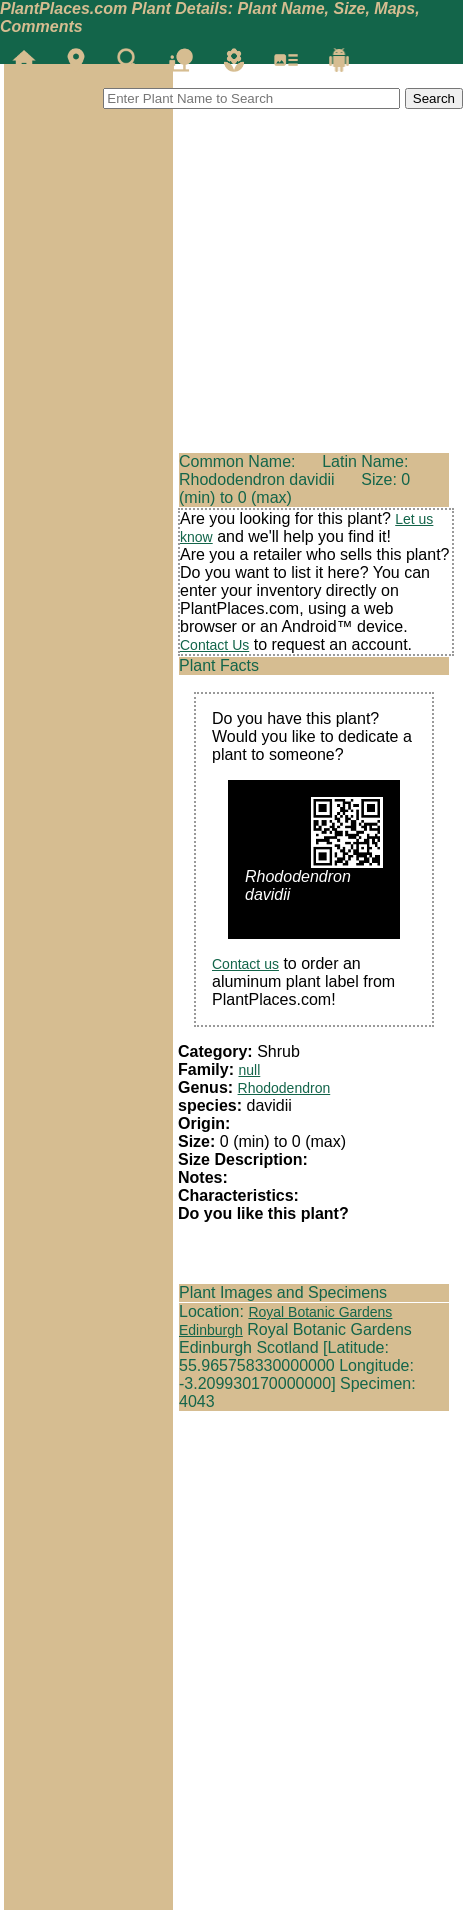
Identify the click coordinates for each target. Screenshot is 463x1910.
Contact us (245, 964)
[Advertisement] (88, 184)
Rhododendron (284, 1088)
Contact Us (214, 645)
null (249, 1070)
